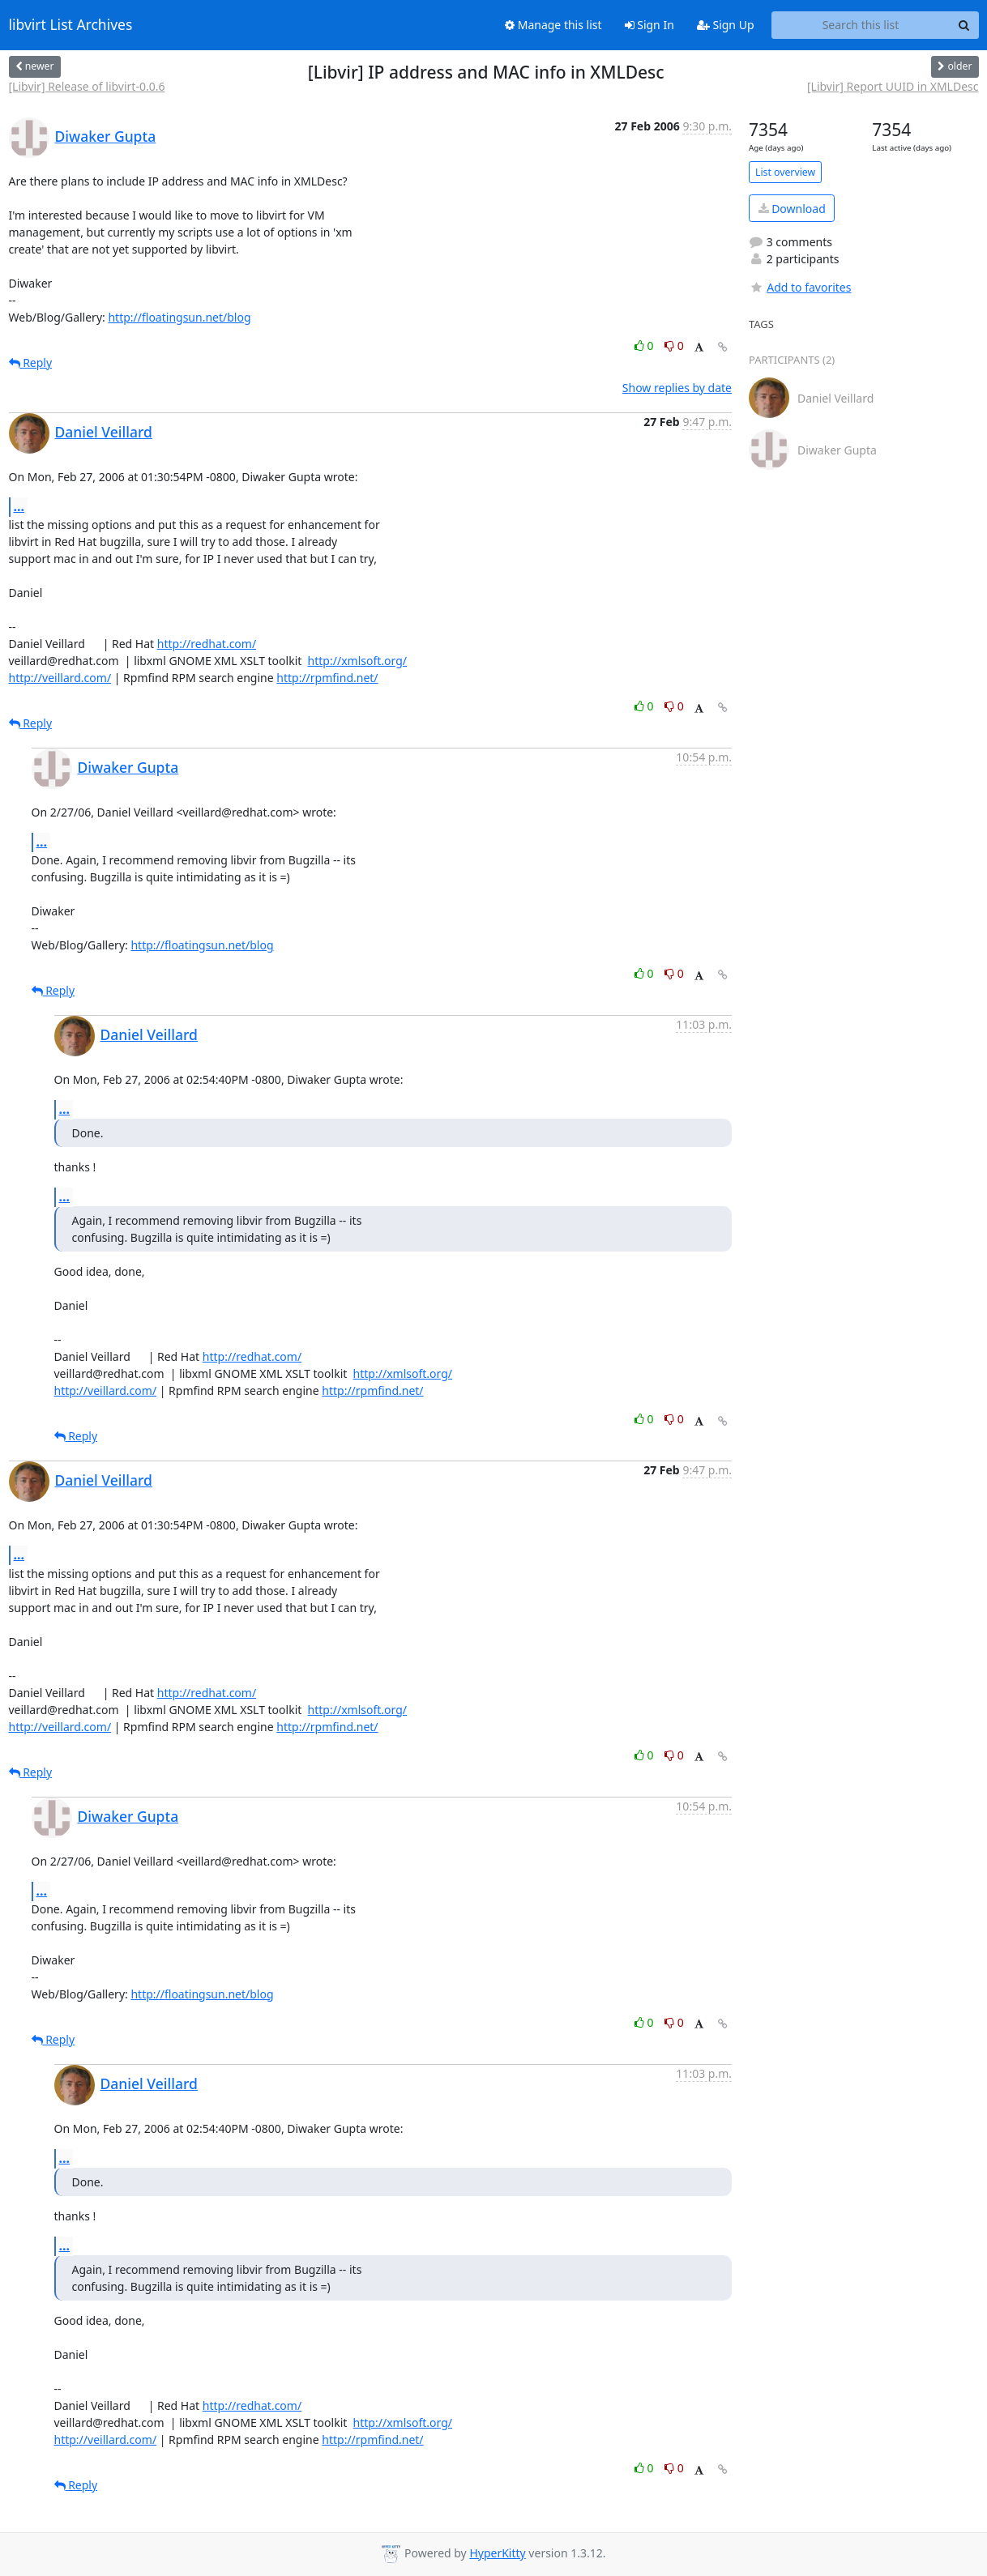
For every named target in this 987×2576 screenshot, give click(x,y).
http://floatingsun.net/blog (179, 317)
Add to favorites (800, 287)
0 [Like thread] (645, 345)
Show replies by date (677, 387)
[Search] (964, 25)
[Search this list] (861, 25)
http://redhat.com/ (206, 643)
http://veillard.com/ (60, 677)
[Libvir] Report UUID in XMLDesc (893, 86)
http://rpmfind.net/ (327, 677)
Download (792, 208)
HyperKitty (497, 2553)
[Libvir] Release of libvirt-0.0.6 (87, 86)
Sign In (649, 24)
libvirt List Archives (71, 25)
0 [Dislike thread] (674, 345)
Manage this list (553, 24)
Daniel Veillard (103, 431)
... (19, 506)
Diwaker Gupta (105, 136)
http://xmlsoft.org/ (357, 660)
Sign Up (725, 24)
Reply (31, 362)
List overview (785, 172)
